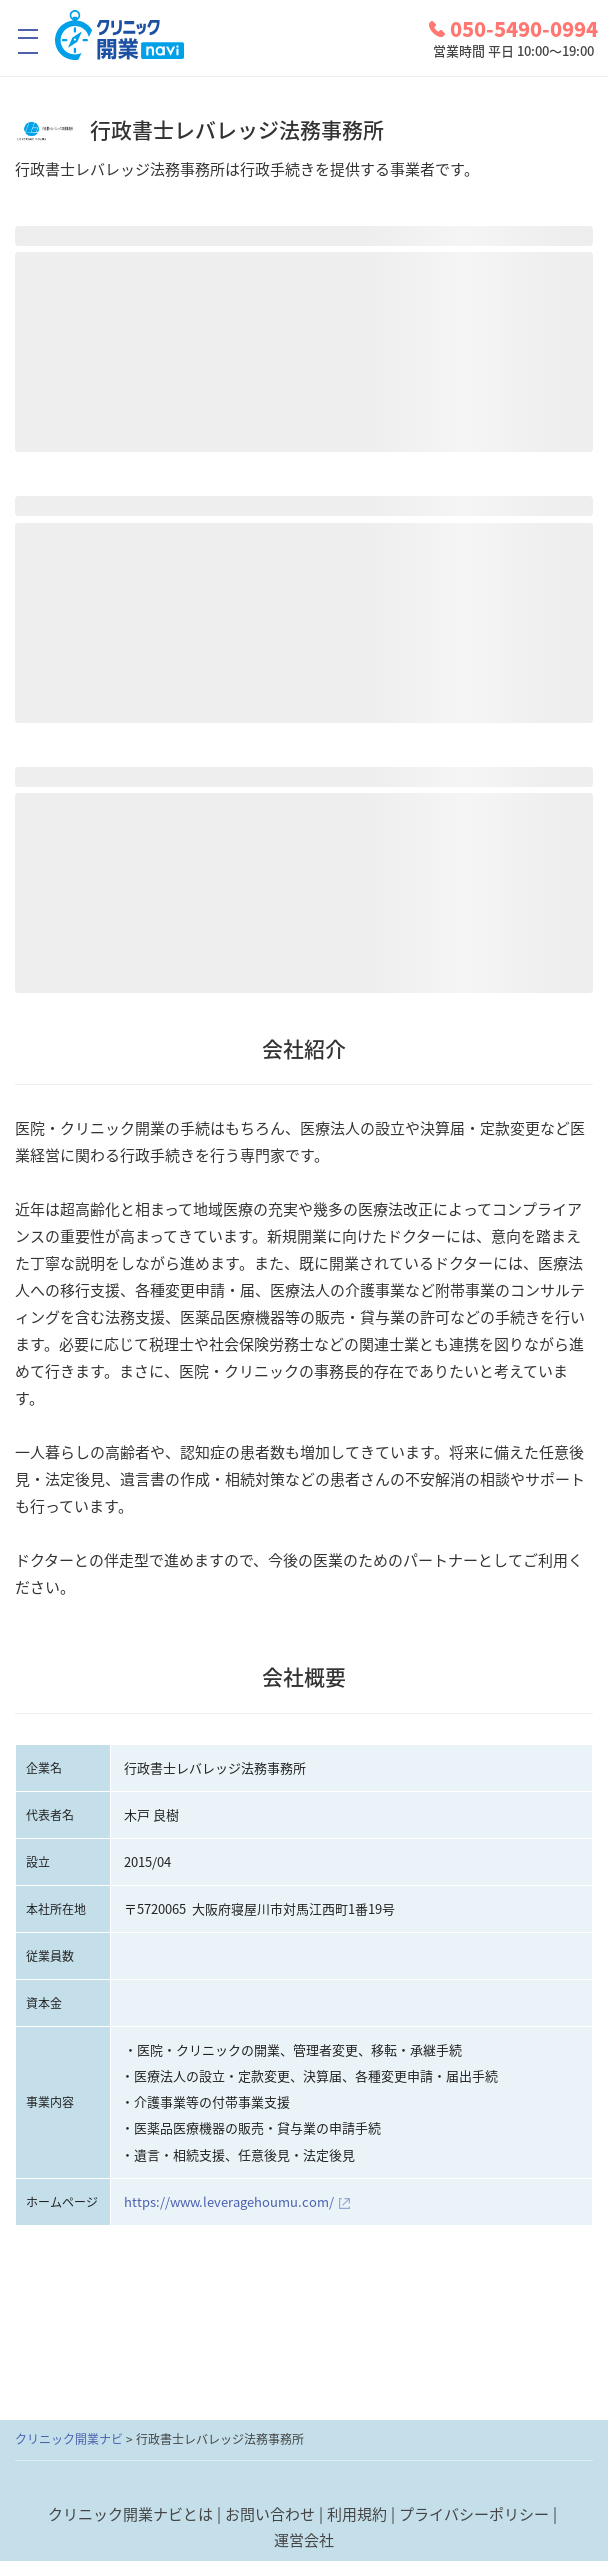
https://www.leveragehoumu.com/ (229, 2201)
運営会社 (304, 2540)
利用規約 (357, 2514)
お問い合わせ (270, 2514)
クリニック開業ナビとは (130, 2514)
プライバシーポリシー (474, 2514)
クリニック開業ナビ (69, 2439)
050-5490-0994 (513, 29)
